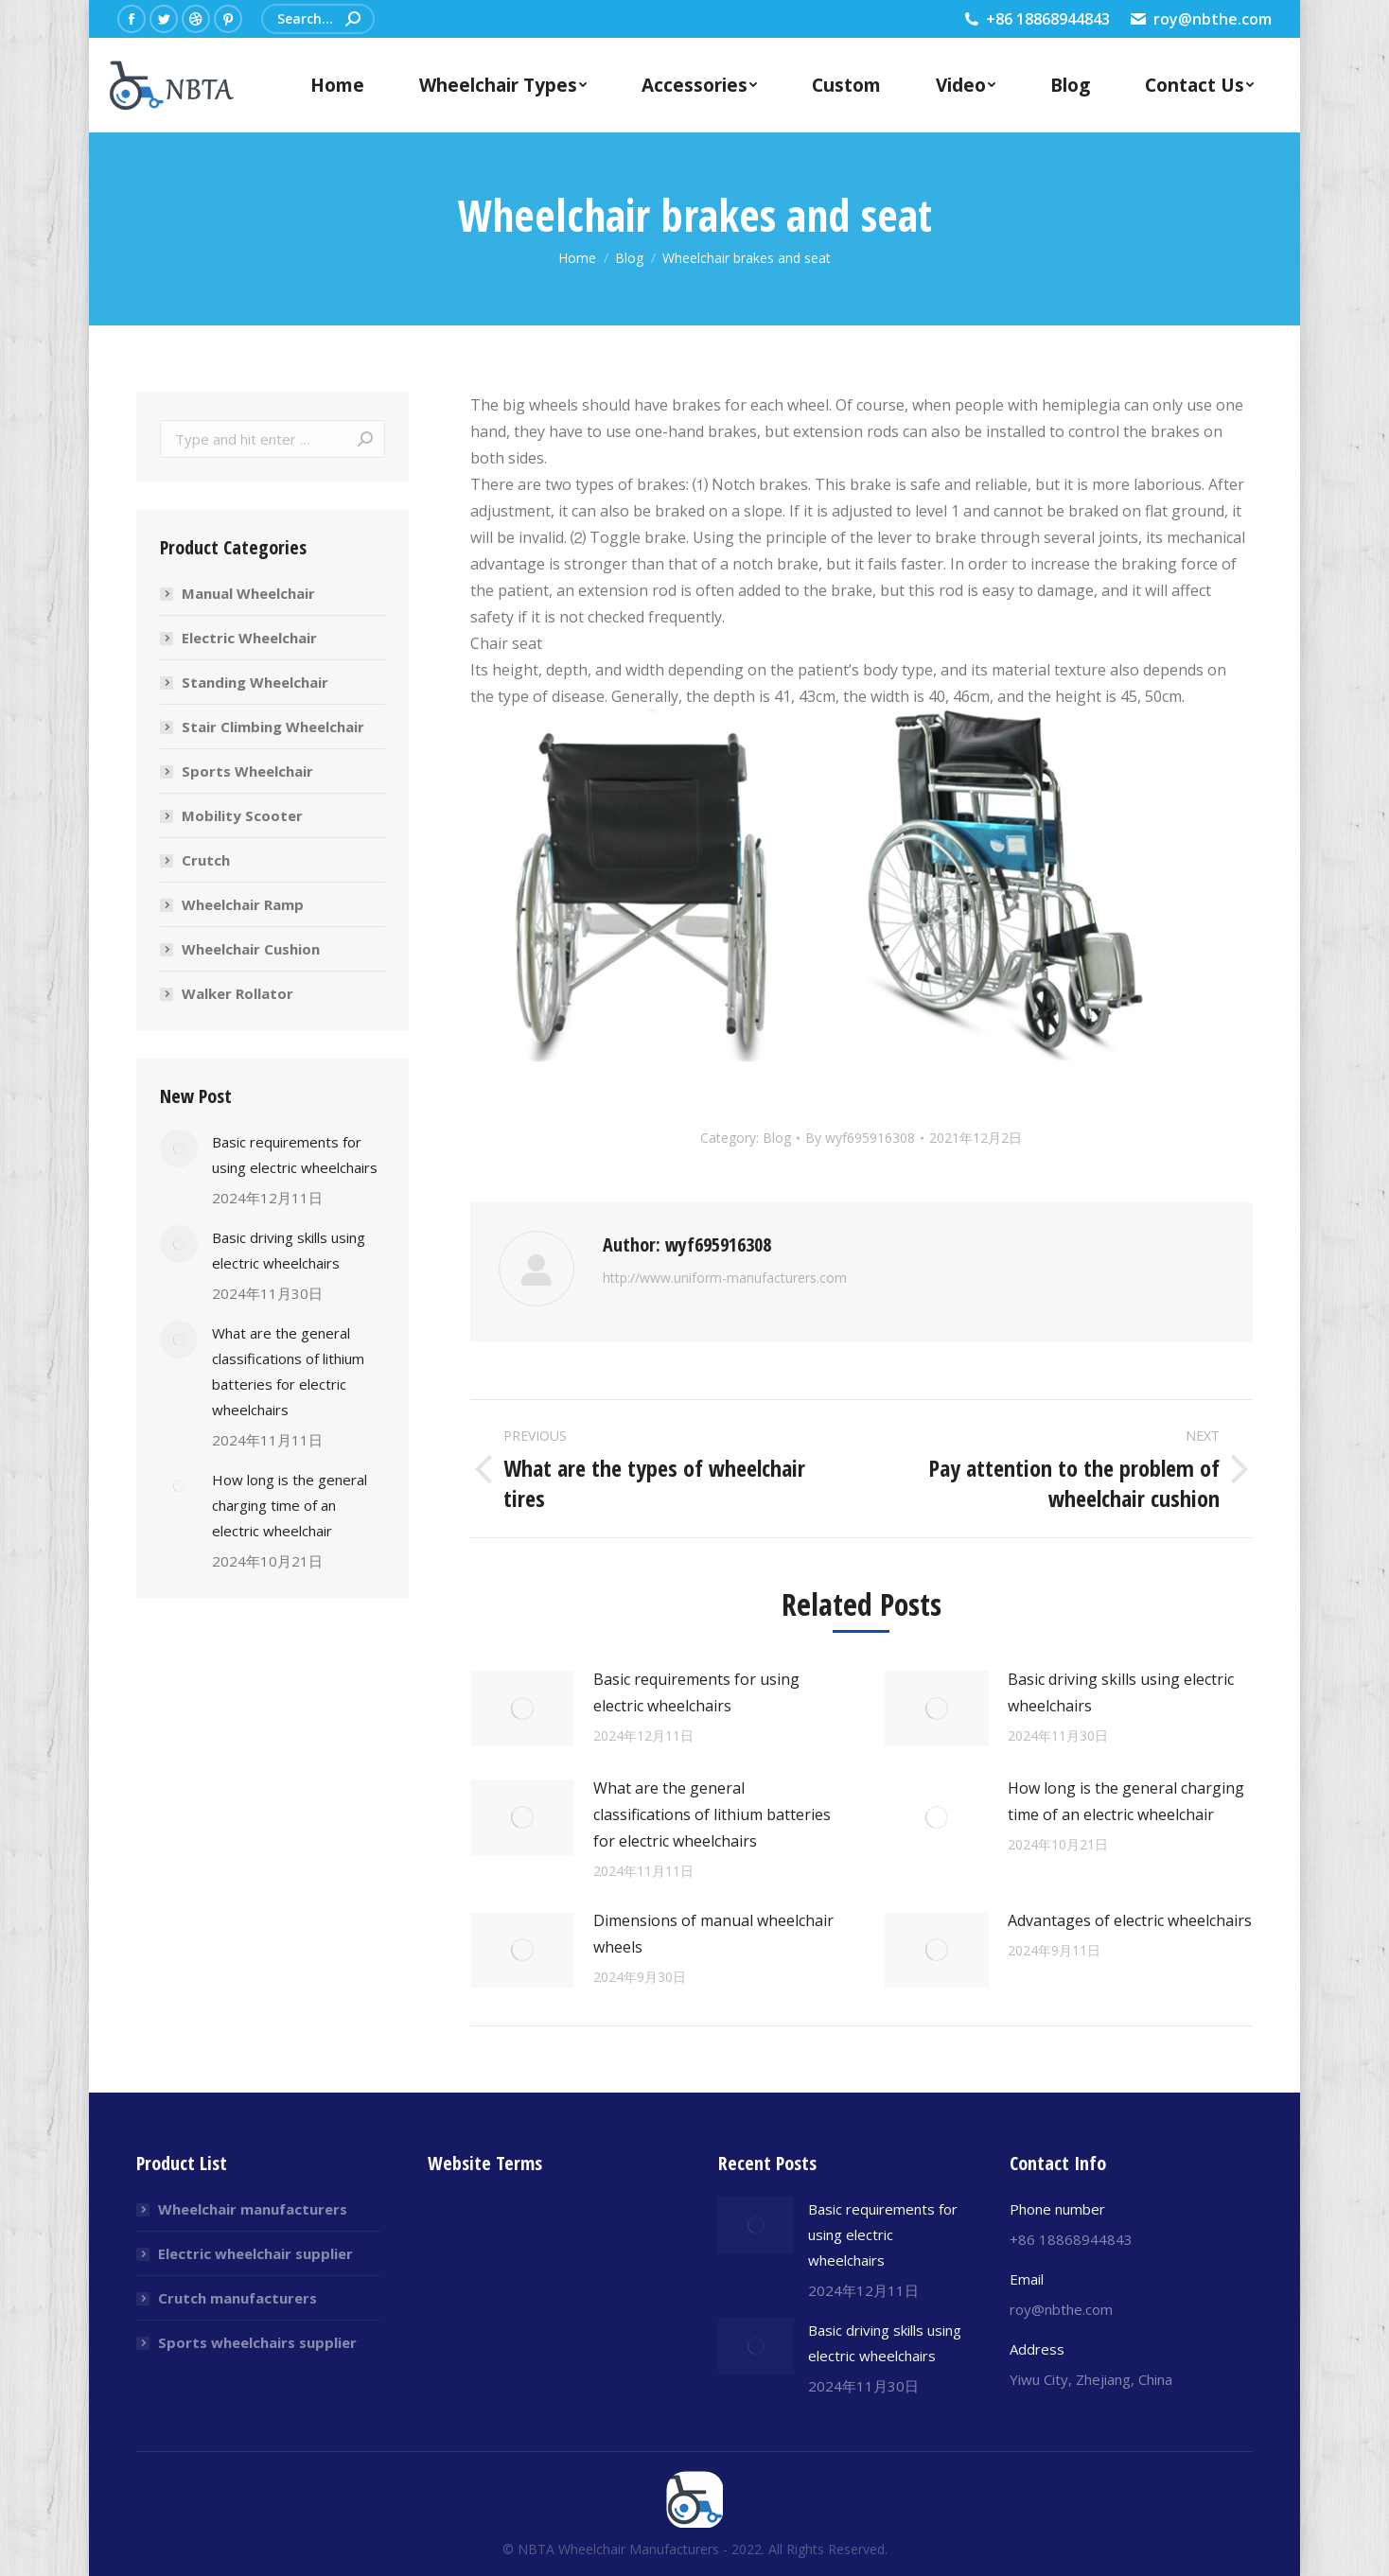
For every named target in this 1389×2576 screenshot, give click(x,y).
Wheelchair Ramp (243, 904)
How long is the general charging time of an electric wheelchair (1126, 1801)
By (860, 1138)
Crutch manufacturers (237, 2297)
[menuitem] (337, 85)
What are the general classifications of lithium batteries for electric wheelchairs (712, 1814)
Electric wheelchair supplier (255, 2253)
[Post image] (522, 1708)
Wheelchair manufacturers (252, 2208)
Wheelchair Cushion (251, 948)
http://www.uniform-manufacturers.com (725, 1278)
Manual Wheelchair (248, 593)
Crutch (206, 859)
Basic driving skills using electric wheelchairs (1121, 1692)
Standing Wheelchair (255, 682)
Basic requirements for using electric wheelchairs (696, 1692)
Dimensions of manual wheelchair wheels (713, 1933)
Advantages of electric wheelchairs (1130, 1920)
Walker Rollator (237, 993)
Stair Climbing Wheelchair (273, 726)
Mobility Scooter (242, 815)
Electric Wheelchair (249, 637)
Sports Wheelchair (247, 771)
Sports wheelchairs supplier (257, 2342)
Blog (777, 1138)
